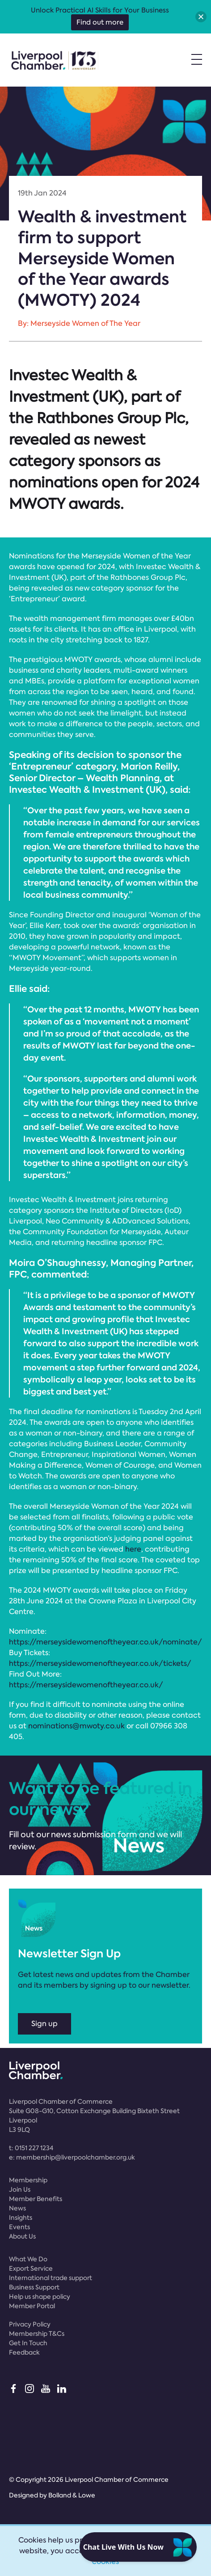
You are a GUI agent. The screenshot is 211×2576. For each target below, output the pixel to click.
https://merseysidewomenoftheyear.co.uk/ (86, 1685)
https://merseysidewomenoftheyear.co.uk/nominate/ (105, 1642)
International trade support (50, 2278)
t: (31, 2148)
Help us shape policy (39, 2297)
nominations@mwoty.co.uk (76, 1726)
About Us (22, 2236)
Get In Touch (28, 2343)
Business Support (34, 2287)
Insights (20, 2218)
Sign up (44, 2023)
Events (19, 2227)
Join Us (19, 2189)
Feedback (24, 2352)
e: (72, 2157)
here (133, 1549)
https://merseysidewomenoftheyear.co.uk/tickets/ (100, 1663)
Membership (28, 2180)
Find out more (99, 22)
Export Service (31, 2268)
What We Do (28, 2259)
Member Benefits (35, 2199)
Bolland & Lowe (71, 2495)
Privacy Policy (30, 2324)
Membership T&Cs (36, 2334)
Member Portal (32, 2306)
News (17, 2208)
